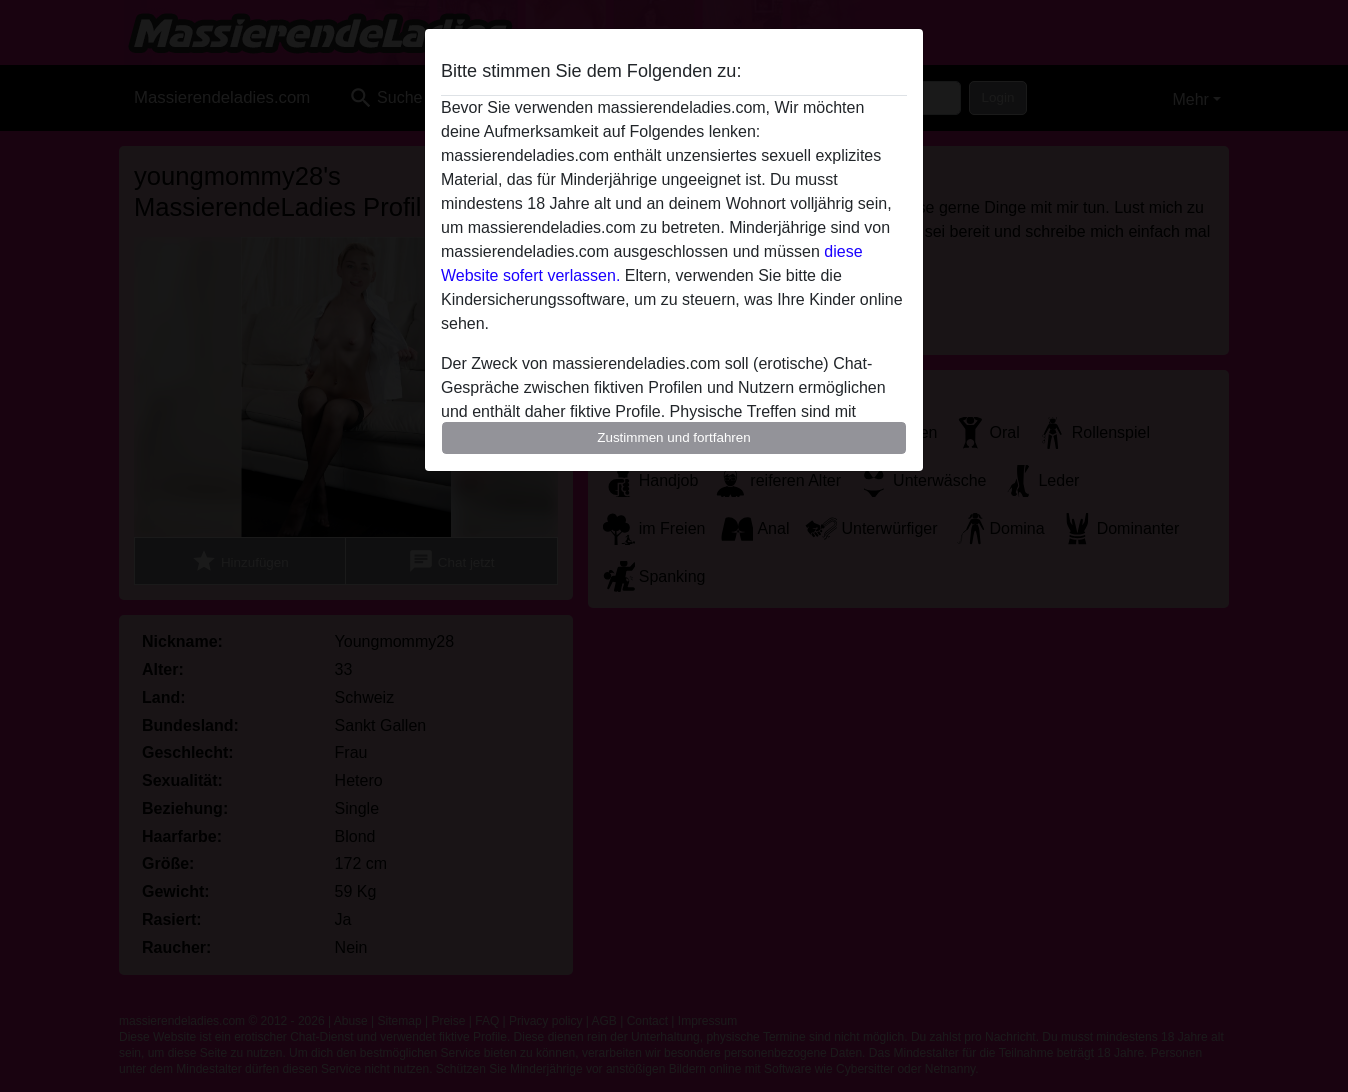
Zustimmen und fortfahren (674, 437)
